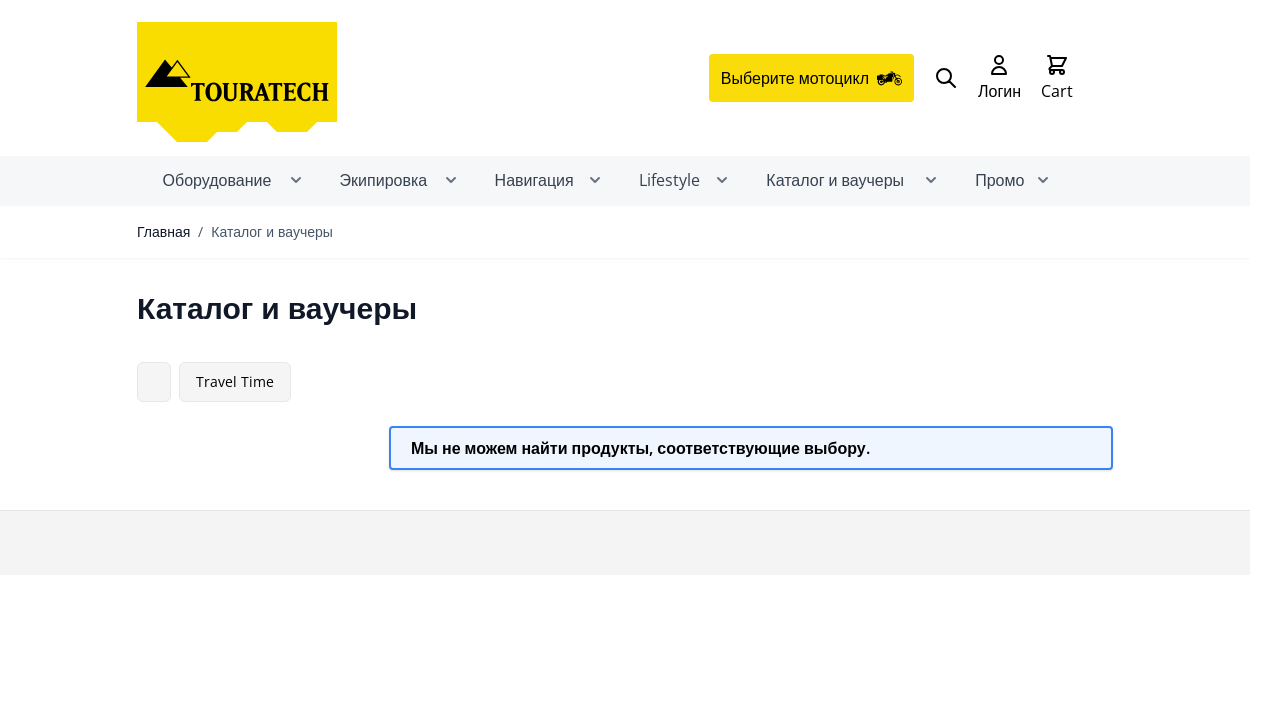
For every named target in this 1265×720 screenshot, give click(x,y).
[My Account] (999, 78)
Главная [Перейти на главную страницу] (163, 231)
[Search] (946, 78)
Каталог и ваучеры (272, 231)
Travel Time (235, 381)
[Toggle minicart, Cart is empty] (1057, 78)
